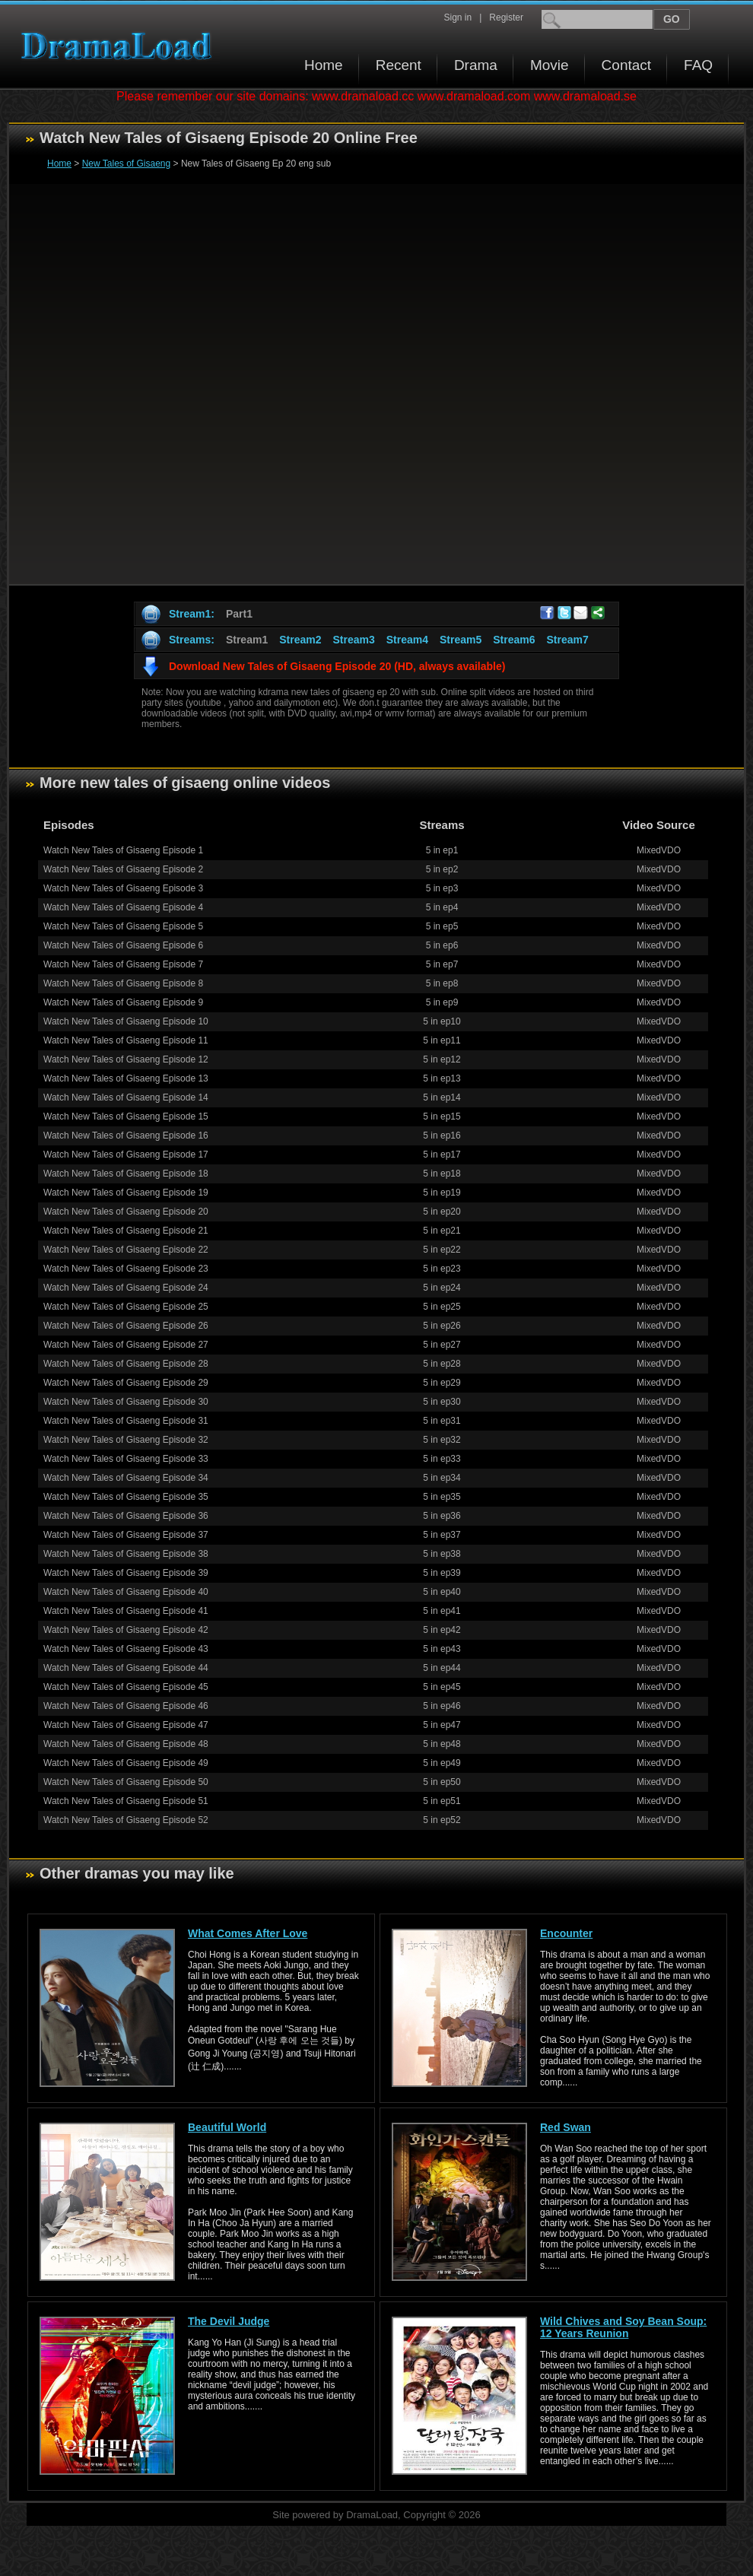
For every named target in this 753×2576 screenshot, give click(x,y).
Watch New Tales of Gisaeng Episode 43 (125, 1649)
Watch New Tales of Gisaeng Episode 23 (125, 1268)
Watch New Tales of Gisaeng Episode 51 (125, 1801)
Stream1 (247, 640)
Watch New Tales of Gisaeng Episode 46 (125, 1706)
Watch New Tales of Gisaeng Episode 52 (125, 1820)
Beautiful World (227, 2127)
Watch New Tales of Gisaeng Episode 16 (125, 1135)
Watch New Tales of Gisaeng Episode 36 (125, 1515)
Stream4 (407, 640)
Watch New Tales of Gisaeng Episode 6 (123, 945)
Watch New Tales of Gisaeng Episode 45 (125, 1687)
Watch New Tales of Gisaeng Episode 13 (125, 1078)
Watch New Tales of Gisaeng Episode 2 (123, 869)
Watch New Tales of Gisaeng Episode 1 (123, 850)
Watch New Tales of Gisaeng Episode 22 (125, 1249)
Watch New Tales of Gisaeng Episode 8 (123, 983)
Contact (626, 65)
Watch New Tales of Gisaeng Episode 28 (125, 1363)
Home (323, 65)
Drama (475, 65)
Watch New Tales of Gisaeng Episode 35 (125, 1496)
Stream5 (460, 640)
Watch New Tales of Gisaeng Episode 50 (125, 1782)
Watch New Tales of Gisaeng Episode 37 (125, 1534)
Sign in (457, 17)
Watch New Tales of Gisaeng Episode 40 (125, 1592)
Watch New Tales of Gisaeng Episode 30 (125, 1401)
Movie (549, 65)
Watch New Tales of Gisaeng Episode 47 (125, 1725)
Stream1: (191, 614)
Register (506, 17)
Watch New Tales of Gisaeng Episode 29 (125, 1382)
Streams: (191, 640)
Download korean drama (120, 46)
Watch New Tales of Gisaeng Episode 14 (125, 1097)
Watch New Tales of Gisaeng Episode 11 (125, 1040)
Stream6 (514, 640)
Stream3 (353, 640)
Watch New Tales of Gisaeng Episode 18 (125, 1173)
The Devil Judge (228, 2321)
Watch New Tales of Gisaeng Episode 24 (125, 1287)
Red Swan (565, 2127)
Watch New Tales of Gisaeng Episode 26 (125, 1325)
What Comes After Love (247, 1933)
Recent (398, 65)
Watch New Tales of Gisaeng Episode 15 (125, 1116)
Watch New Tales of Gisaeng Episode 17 (125, 1154)
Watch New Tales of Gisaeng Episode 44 (125, 1668)
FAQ (698, 65)
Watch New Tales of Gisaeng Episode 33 (125, 1458)
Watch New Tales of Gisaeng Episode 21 (125, 1230)
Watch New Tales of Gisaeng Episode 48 (125, 1744)
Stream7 (568, 640)
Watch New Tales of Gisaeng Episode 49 (125, 1763)
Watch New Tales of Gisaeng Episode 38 (125, 1553)
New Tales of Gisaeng (126, 163)
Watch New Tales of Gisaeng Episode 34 (125, 1477)
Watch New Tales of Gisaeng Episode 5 (123, 926)
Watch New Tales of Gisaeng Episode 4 (123, 907)
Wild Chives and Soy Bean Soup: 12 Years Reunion (623, 2327)
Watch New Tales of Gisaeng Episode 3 (123, 888)
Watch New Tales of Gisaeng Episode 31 (125, 1420)
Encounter (566, 1933)
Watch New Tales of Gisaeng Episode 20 (125, 1211)
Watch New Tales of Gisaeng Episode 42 (125, 1630)
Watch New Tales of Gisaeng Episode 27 (125, 1344)
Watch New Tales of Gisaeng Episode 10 (125, 1021)
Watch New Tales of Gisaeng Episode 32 (125, 1439)
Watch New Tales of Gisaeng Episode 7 (123, 964)
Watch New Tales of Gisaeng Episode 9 (123, 1002)
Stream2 (300, 640)
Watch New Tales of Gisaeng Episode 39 (125, 1573)
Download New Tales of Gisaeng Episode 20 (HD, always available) (337, 666)
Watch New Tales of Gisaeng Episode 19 (125, 1192)
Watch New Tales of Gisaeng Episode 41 (125, 1611)
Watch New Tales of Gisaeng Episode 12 (125, 1059)
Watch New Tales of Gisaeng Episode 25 (125, 1306)
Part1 (239, 614)
